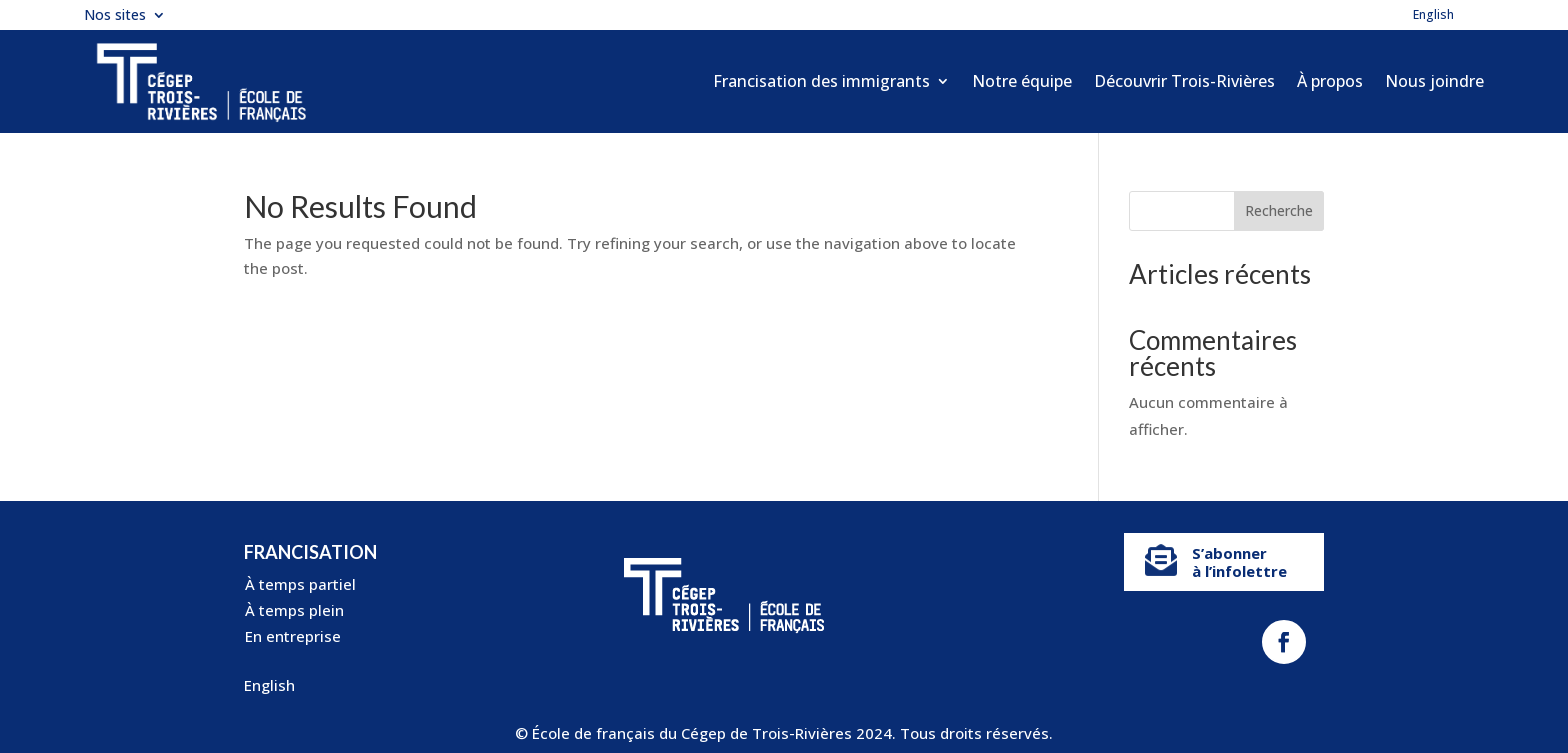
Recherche (1279, 210)
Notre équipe (1022, 81)
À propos (1330, 81)
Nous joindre (1434, 81)
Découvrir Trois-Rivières (1184, 81)
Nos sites (115, 16)
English (1433, 15)
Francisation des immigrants (821, 81)
